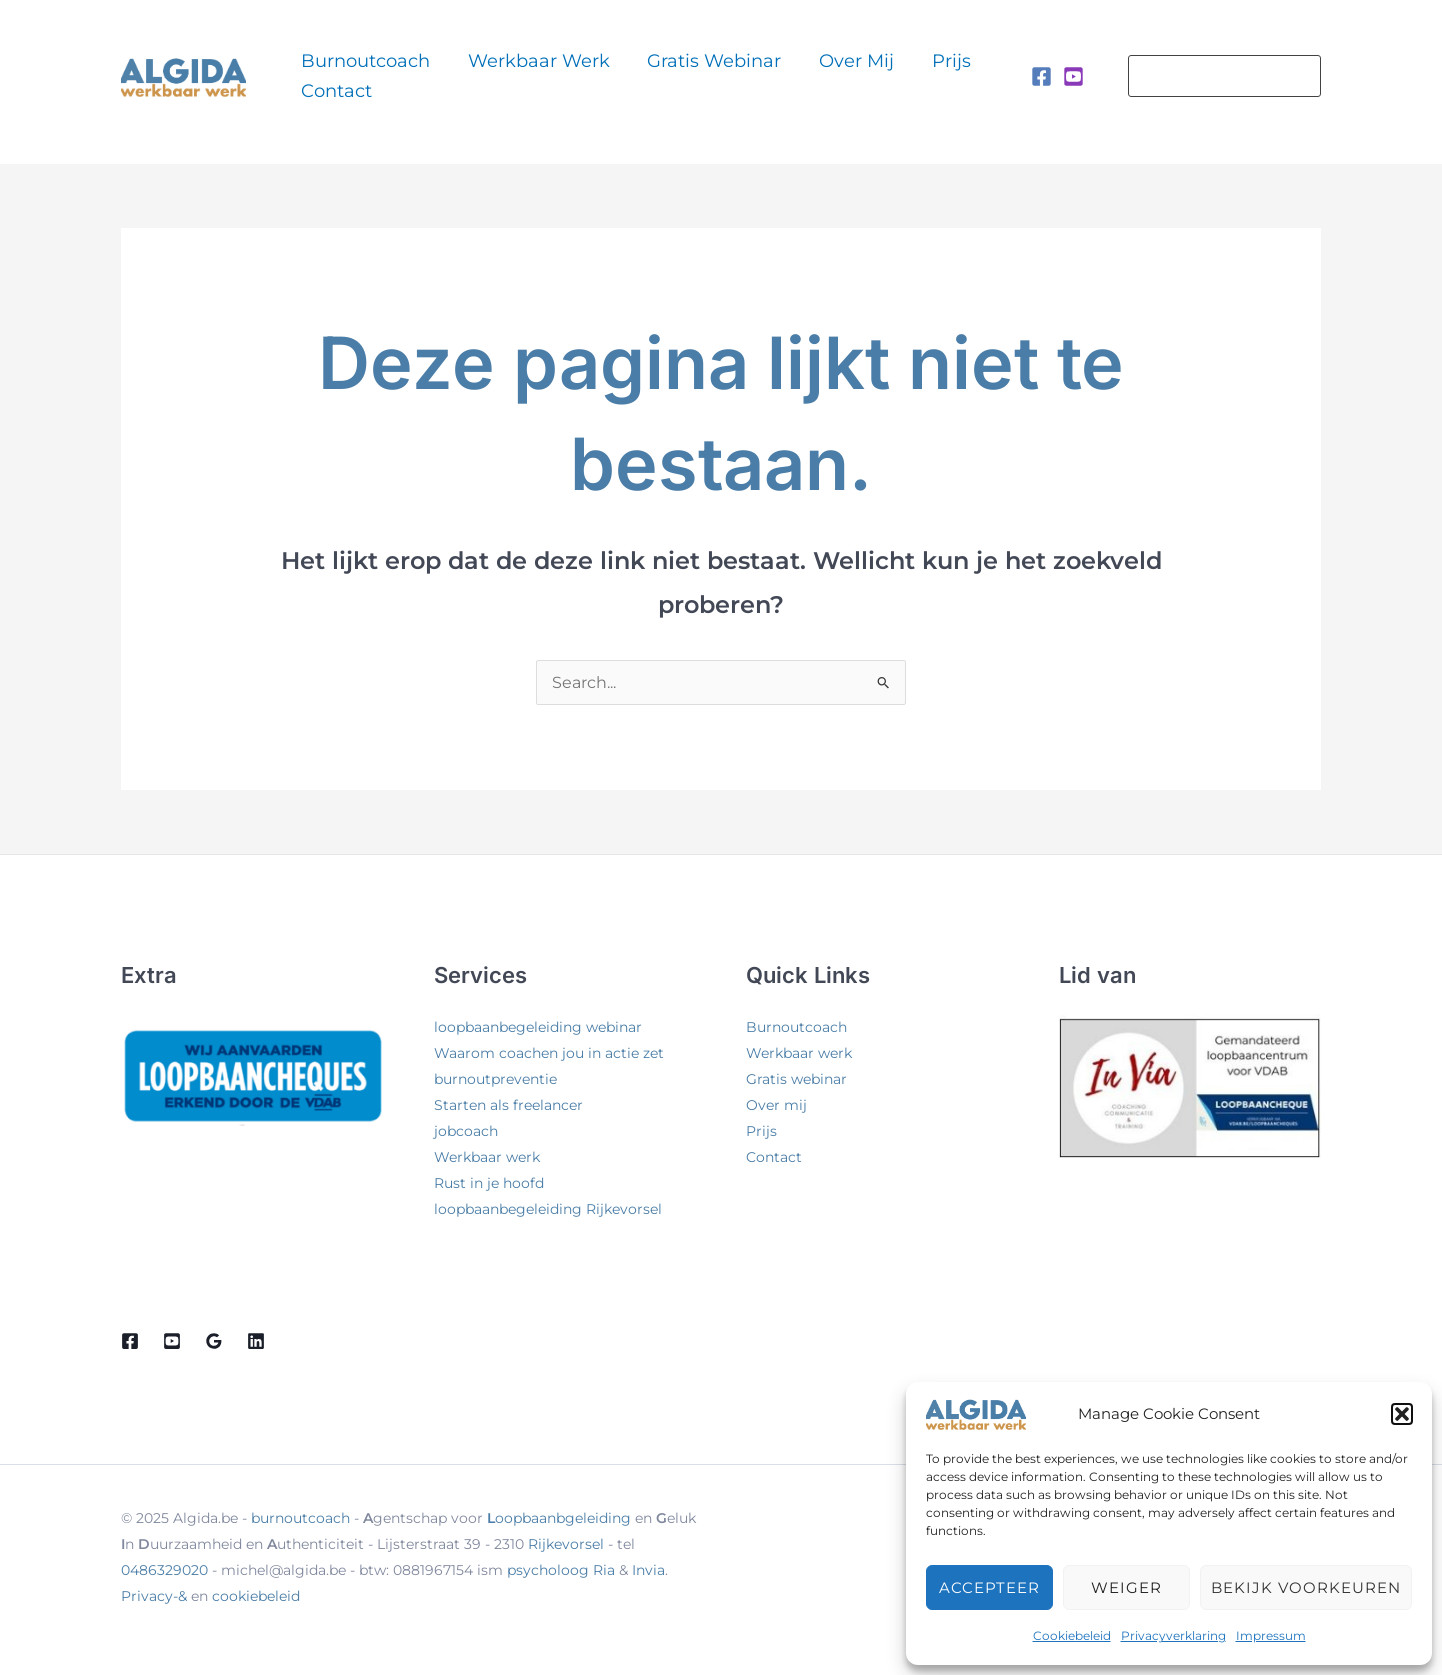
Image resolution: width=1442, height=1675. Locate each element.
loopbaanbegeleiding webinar (538, 1027)
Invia (648, 1570)
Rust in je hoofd (489, 1183)
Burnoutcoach (357, 75)
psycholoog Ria (561, 1570)
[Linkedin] (256, 1341)
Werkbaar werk (504, 75)
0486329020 (164, 1570)
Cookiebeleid (1072, 1635)
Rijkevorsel (566, 1544)
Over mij (768, 75)
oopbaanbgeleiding (559, 1518)
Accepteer (989, 1587)
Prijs (836, 75)
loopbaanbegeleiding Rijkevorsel (548, 1209)
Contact (902, 75)
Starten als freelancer (508, 1105)
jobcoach (466, 1131)
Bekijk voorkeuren (1306, 1587)
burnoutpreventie (495, 1079)
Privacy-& (156, 1596)
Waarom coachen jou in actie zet (549, 1053)
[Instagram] (1073, 76)
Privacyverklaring (1173, 1635)
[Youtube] (172, 1341)
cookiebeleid (256, 1596)
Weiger (1126, 1587)
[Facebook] (1041, 76)
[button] (1402, 1414)
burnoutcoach (300, 1518)
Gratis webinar (653, 75)
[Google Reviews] (214, 1341)
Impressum (1271, 1635)
